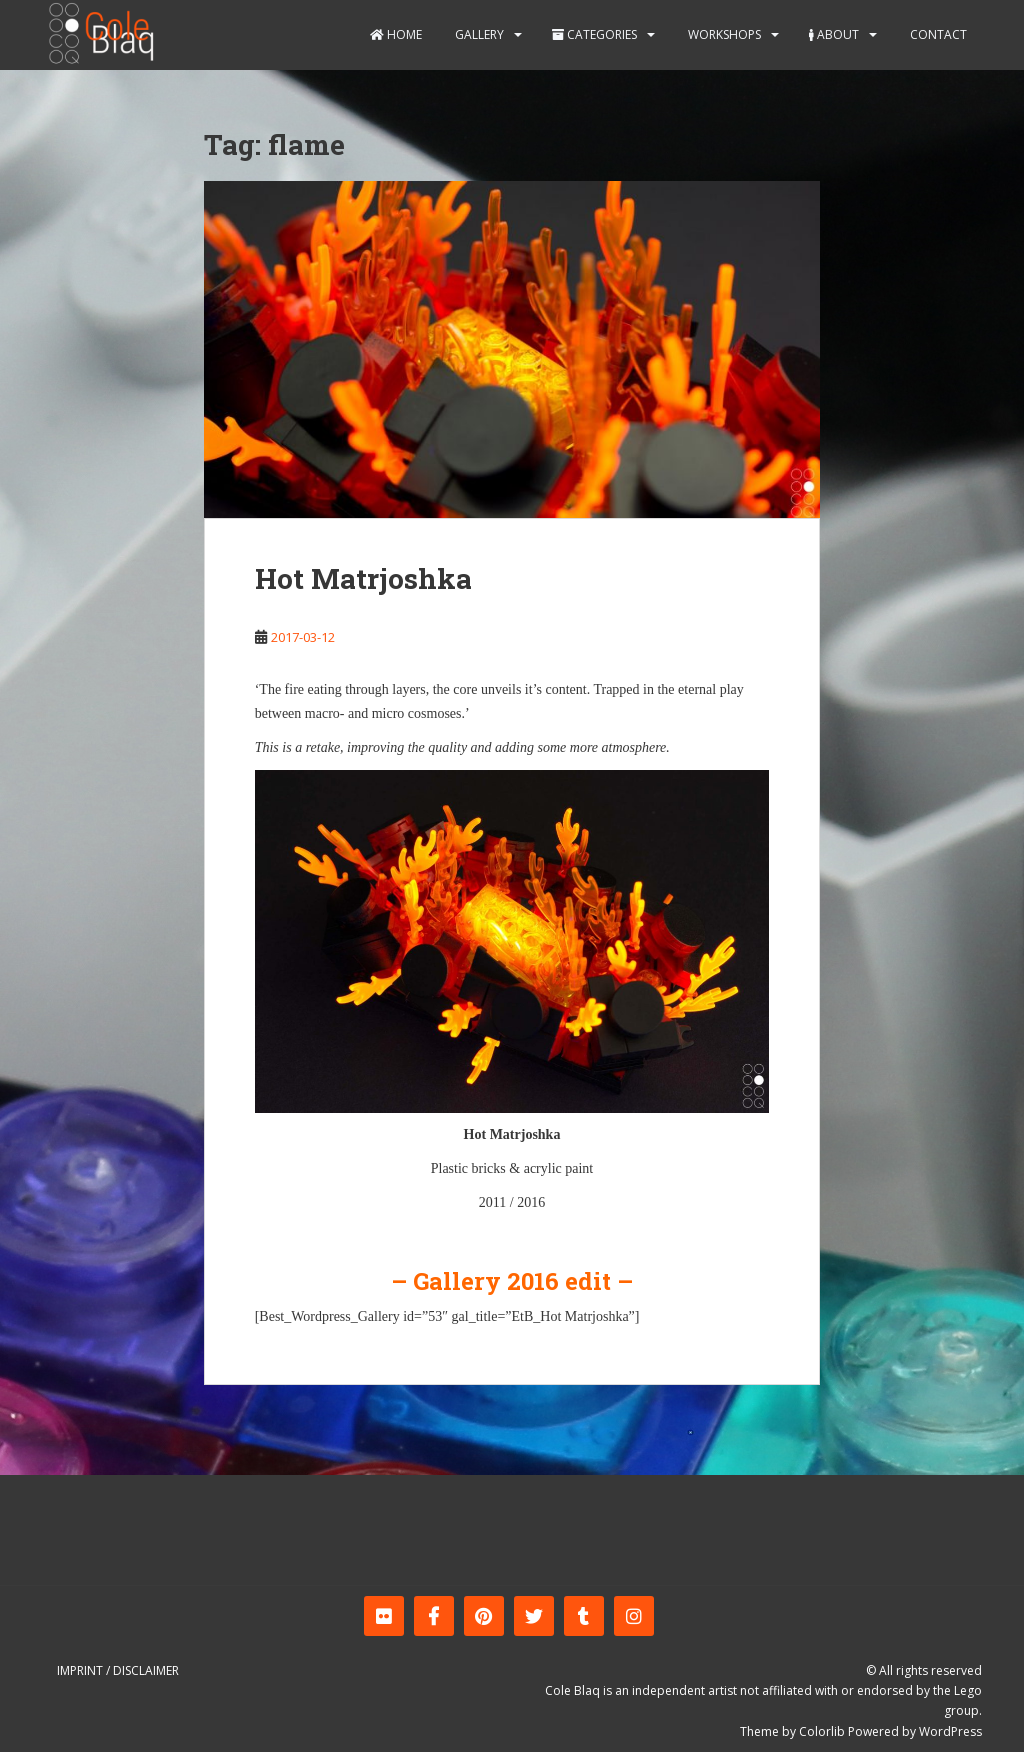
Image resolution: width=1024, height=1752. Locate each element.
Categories (594, 34)
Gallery (478, 34)
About (834, 34)
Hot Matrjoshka (363, 578)
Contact (937, 34)
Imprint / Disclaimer (118, 1670)
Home (396, 34)
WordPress (950, 1731)
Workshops (723, 34)
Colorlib (822, 1731)
